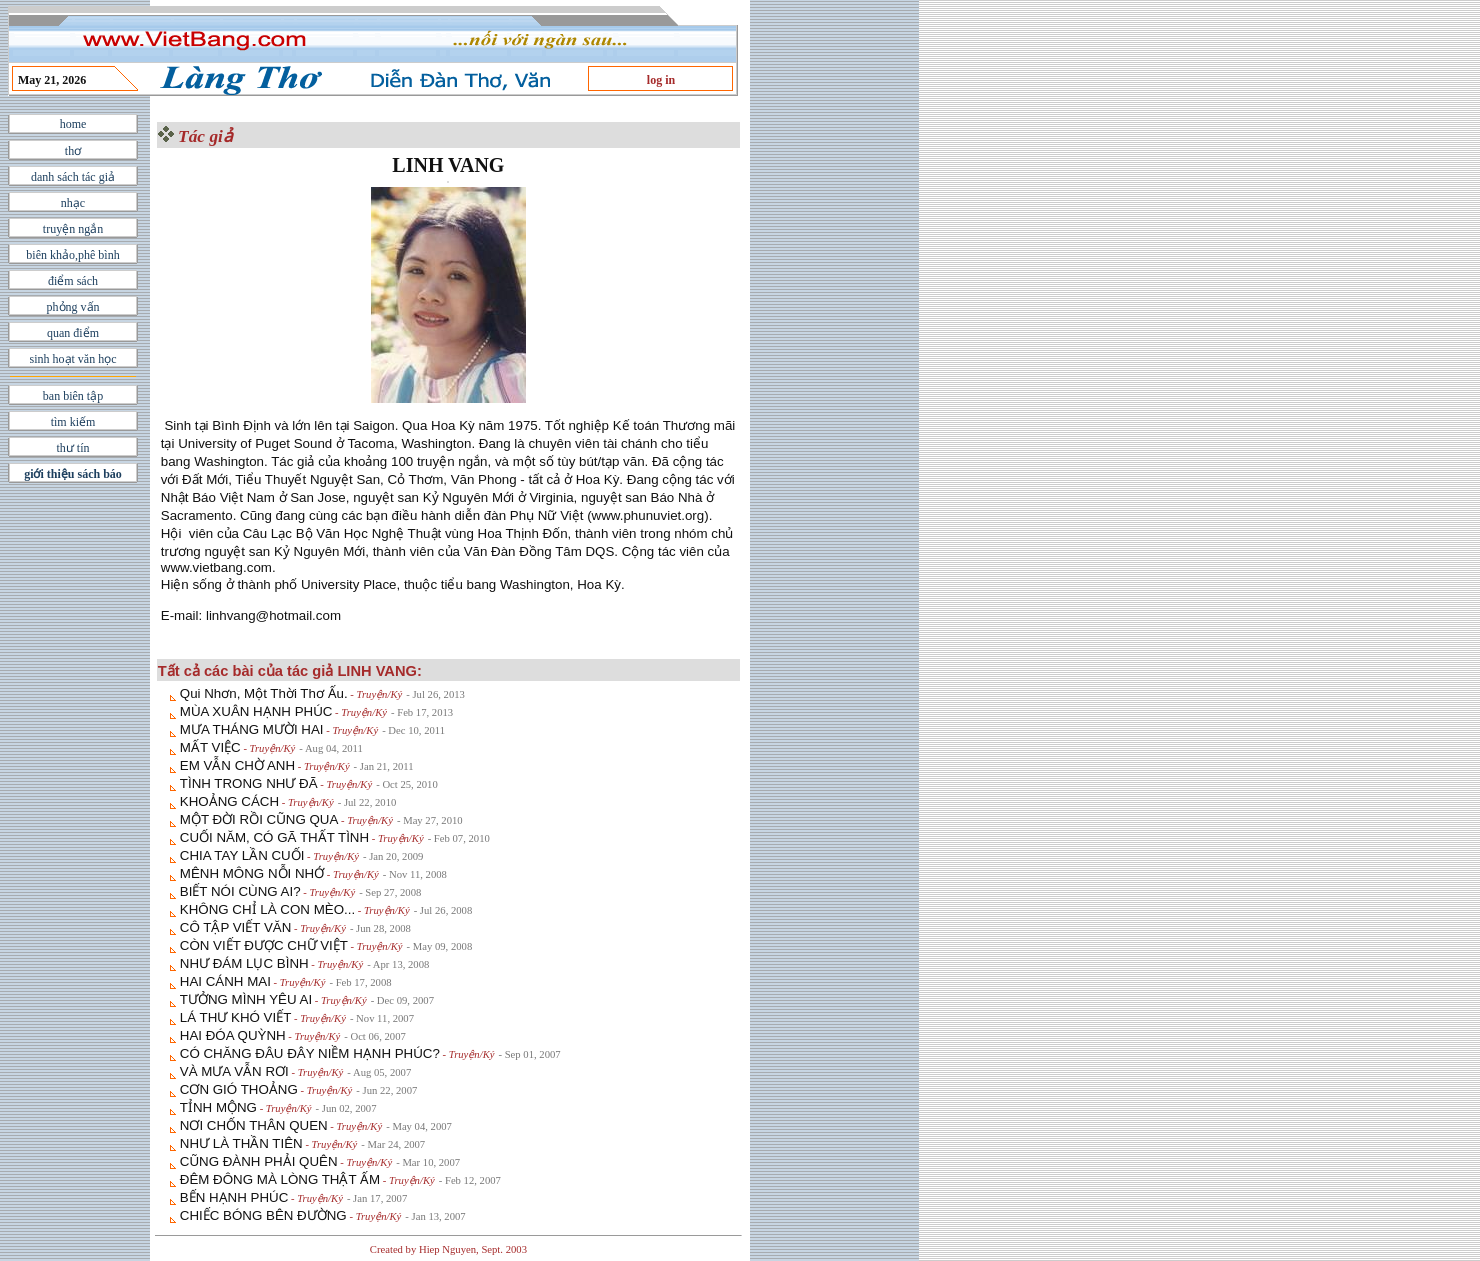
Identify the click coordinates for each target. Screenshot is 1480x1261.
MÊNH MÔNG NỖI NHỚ (252, 873)
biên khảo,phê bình (72, 255)
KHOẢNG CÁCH (229, 801)
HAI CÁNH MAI (225, 981)
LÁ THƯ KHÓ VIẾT (236, 1017)
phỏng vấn (73, 307)
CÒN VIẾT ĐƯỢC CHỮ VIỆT (264, 945)
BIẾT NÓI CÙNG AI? (240, 891)
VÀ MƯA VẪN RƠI (234, 1071)
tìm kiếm (73, 422)
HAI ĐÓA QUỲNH (233, 1035)
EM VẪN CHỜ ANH (237, 765)
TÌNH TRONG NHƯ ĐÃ (249, 783)
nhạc (73, 203)
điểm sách (73, 281)
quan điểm (73, 333)
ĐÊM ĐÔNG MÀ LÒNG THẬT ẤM (280, 1179)
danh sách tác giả (73, 177)
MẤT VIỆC (210, 747)
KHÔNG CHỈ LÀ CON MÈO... (267, 909)
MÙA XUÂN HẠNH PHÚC (256, 711)
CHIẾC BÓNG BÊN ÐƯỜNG (263, 1215)
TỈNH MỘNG (218, 1107)
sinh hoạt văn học (73, 359)
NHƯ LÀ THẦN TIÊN (241, 1143)
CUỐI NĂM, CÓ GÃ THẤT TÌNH (274, 837)
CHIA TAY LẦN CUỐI (242, 855)
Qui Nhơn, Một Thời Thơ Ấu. (264, 693)
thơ (73, 151)
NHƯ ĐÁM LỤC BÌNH (244, 963)
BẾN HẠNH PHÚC (234, 1197)
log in (661, 80)
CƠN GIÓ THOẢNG (239, 1089)
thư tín (72, 448)
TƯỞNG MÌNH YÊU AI (246, 999)
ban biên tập (73, 396)
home (73, 124)
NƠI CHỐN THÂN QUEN (254, 1125)
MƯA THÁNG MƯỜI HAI (252, 729)
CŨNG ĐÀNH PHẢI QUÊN (259, 1161)
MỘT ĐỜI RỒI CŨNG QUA (259, 819)
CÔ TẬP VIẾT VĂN (236, 927)
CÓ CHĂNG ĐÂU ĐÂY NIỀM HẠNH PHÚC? (310, 1053)
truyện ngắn (73, 229)
